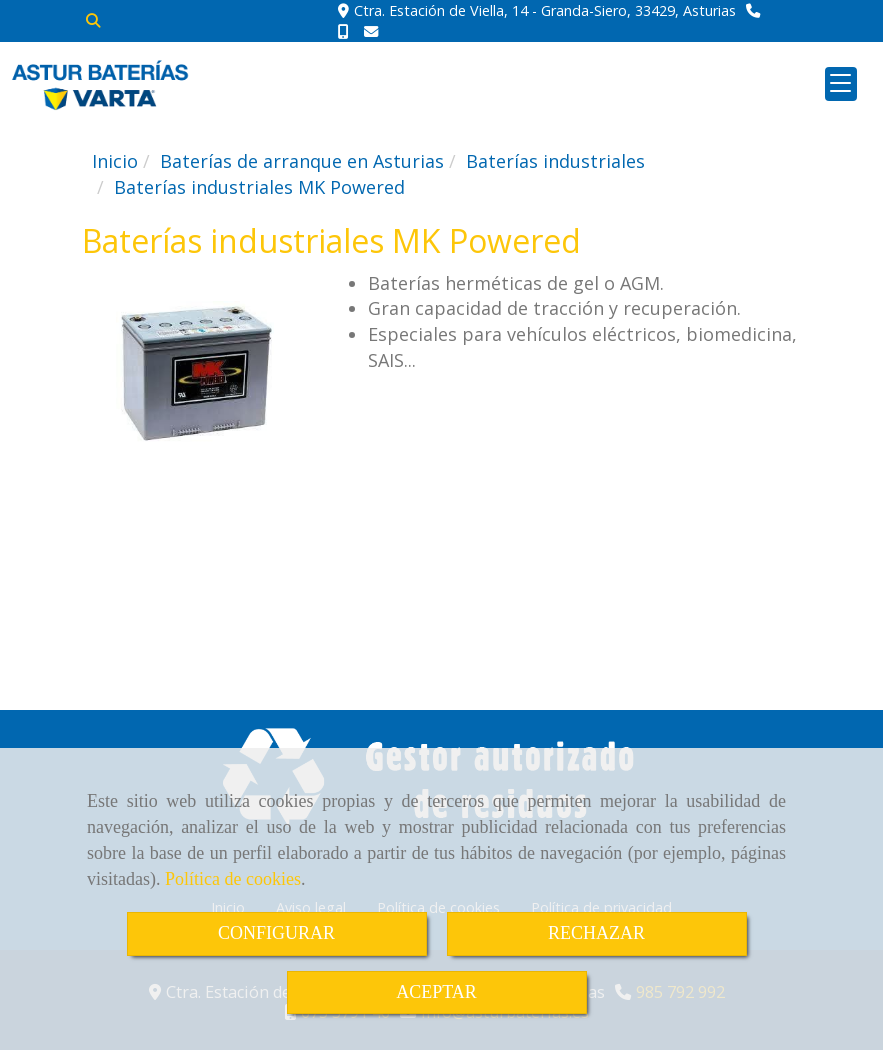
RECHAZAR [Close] (596, 933)
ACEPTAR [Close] (436, 992)
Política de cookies (233, 879)
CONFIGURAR (276, 933)
